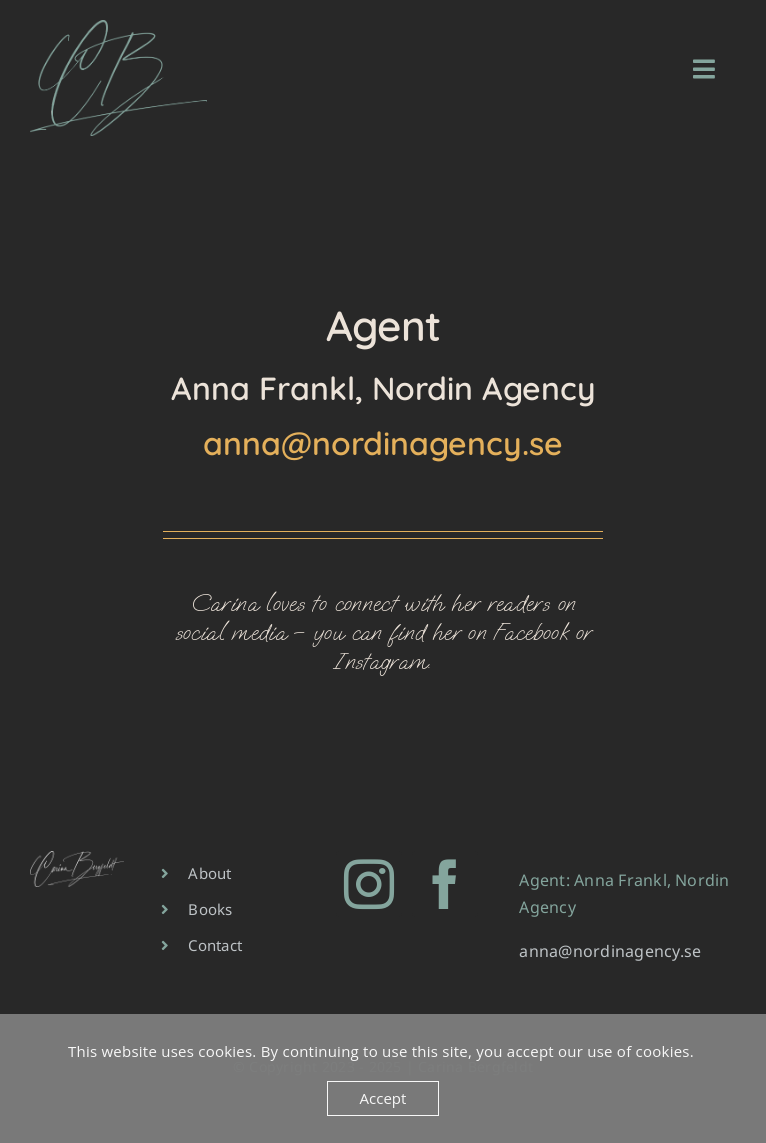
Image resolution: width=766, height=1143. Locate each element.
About (209, 873)
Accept (383, 1098)
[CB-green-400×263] (118, 28)
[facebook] (445, 884)
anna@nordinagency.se (383, 443)
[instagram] (369, 884)
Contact (215, 945)
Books (210, 909)
